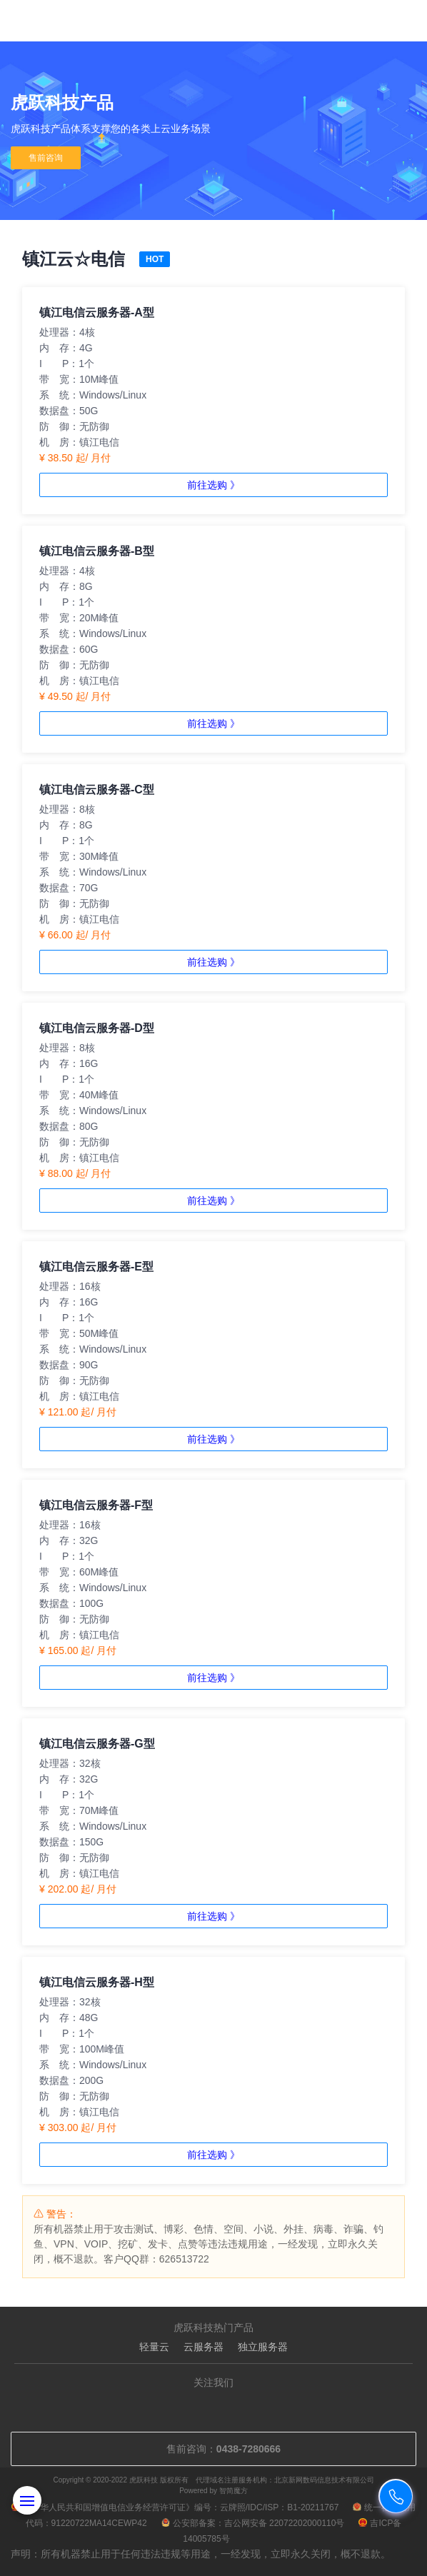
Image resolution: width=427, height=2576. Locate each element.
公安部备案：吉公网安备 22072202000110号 (253, 2523)
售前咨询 (46, 158)
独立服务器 (263, 2346)
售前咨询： (213, 2449)
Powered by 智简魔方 (213, 2491)
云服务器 (203, 2346)
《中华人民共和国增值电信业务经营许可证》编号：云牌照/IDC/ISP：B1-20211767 (175, 2507)
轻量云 (154, 2346)
